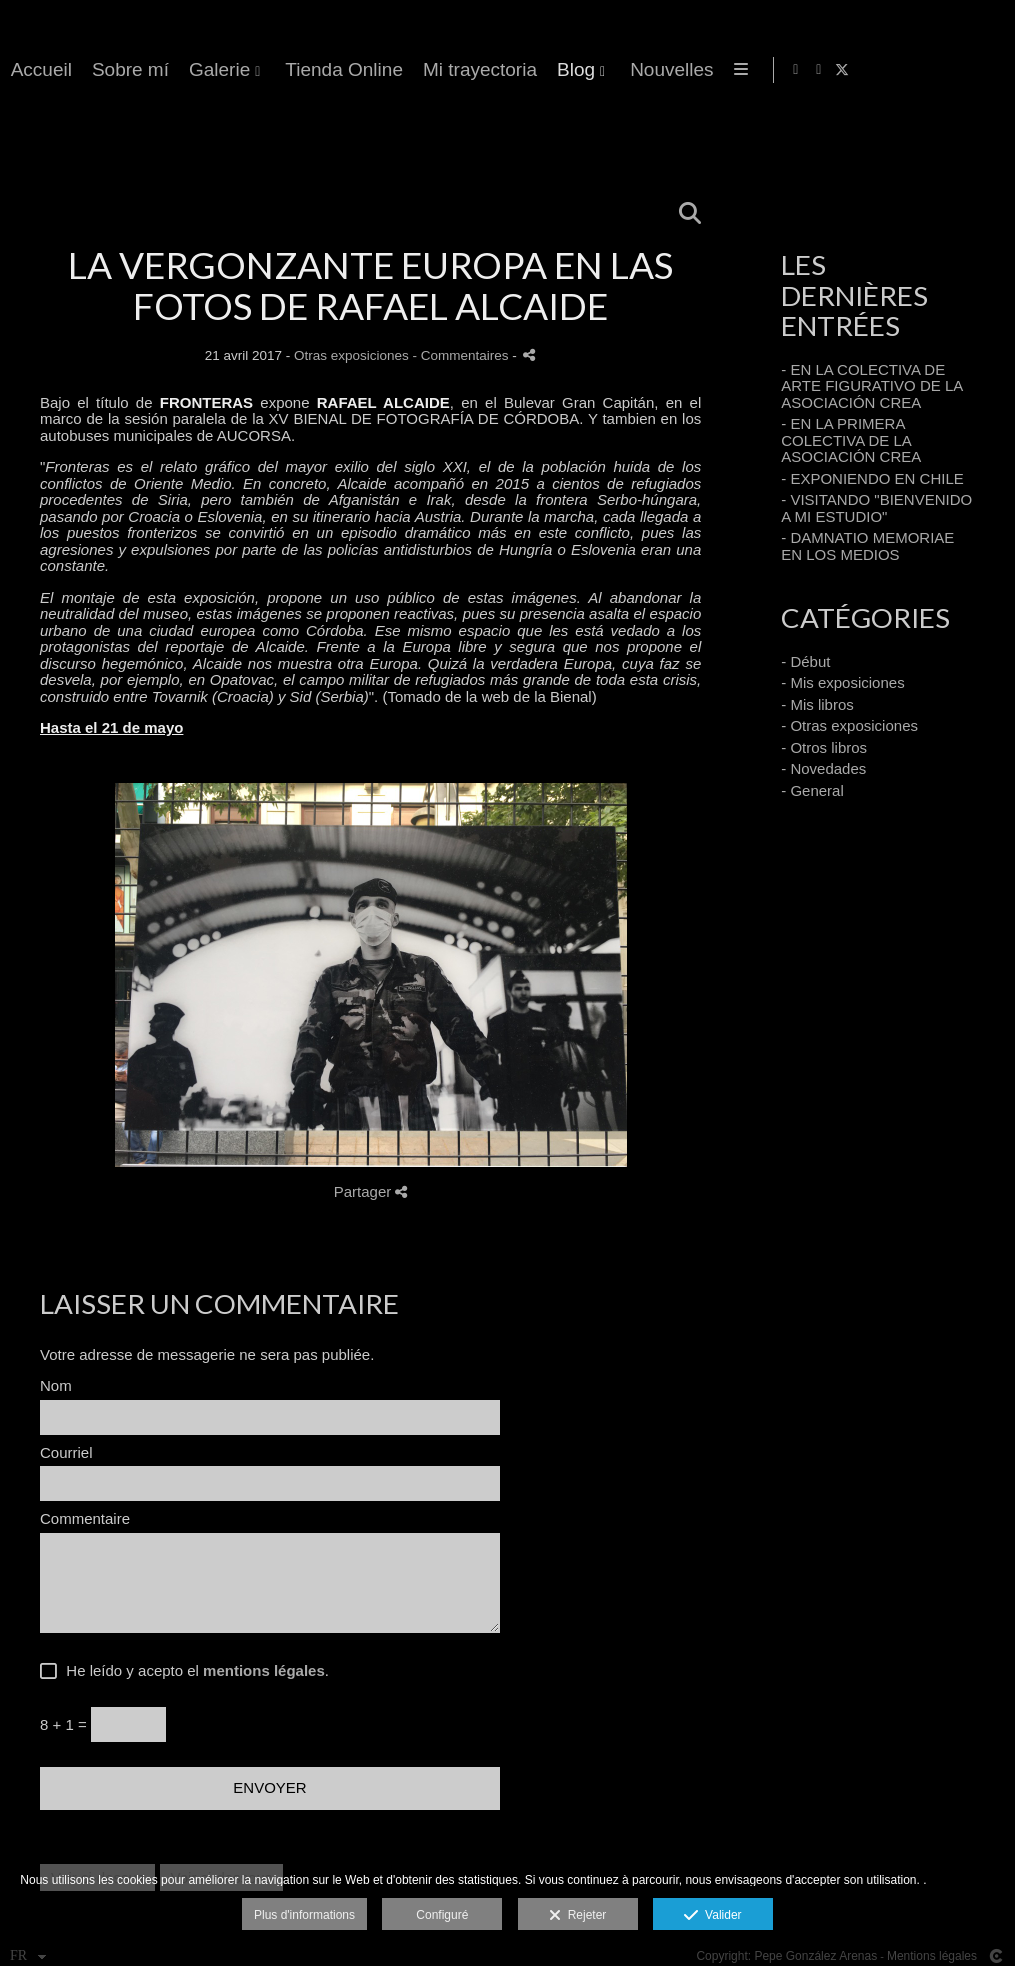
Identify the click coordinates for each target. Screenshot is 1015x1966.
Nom (56, 1386)
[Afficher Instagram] (961, 70)
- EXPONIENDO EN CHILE (872, 478)
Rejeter (577, 1916)
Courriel (66, 1453)
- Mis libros (817, 704)
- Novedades (823, 768)
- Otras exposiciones (849, 725)
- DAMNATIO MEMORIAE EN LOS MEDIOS (867, 546)
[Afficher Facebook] (938, 70)
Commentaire (85, 1519)
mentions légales (264, 1670)
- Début (805, 661)
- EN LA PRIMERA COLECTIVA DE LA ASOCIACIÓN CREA (851, 440)
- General (812, 790)
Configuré (442, 1915)
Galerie (667, 70)
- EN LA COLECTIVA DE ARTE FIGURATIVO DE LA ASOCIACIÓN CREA (871, 386)
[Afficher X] (984, 70)
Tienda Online (792, 70)
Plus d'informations (304, 1915)
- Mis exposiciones (842, 682)
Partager (371, 1191)
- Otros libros (824, 747)
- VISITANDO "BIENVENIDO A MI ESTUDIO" (876, 508)
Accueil (489, 70)
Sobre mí (578, 70)
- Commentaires (463, 355)
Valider (712, 1916)
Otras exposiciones (351, 355)
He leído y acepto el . (193, 1671)
